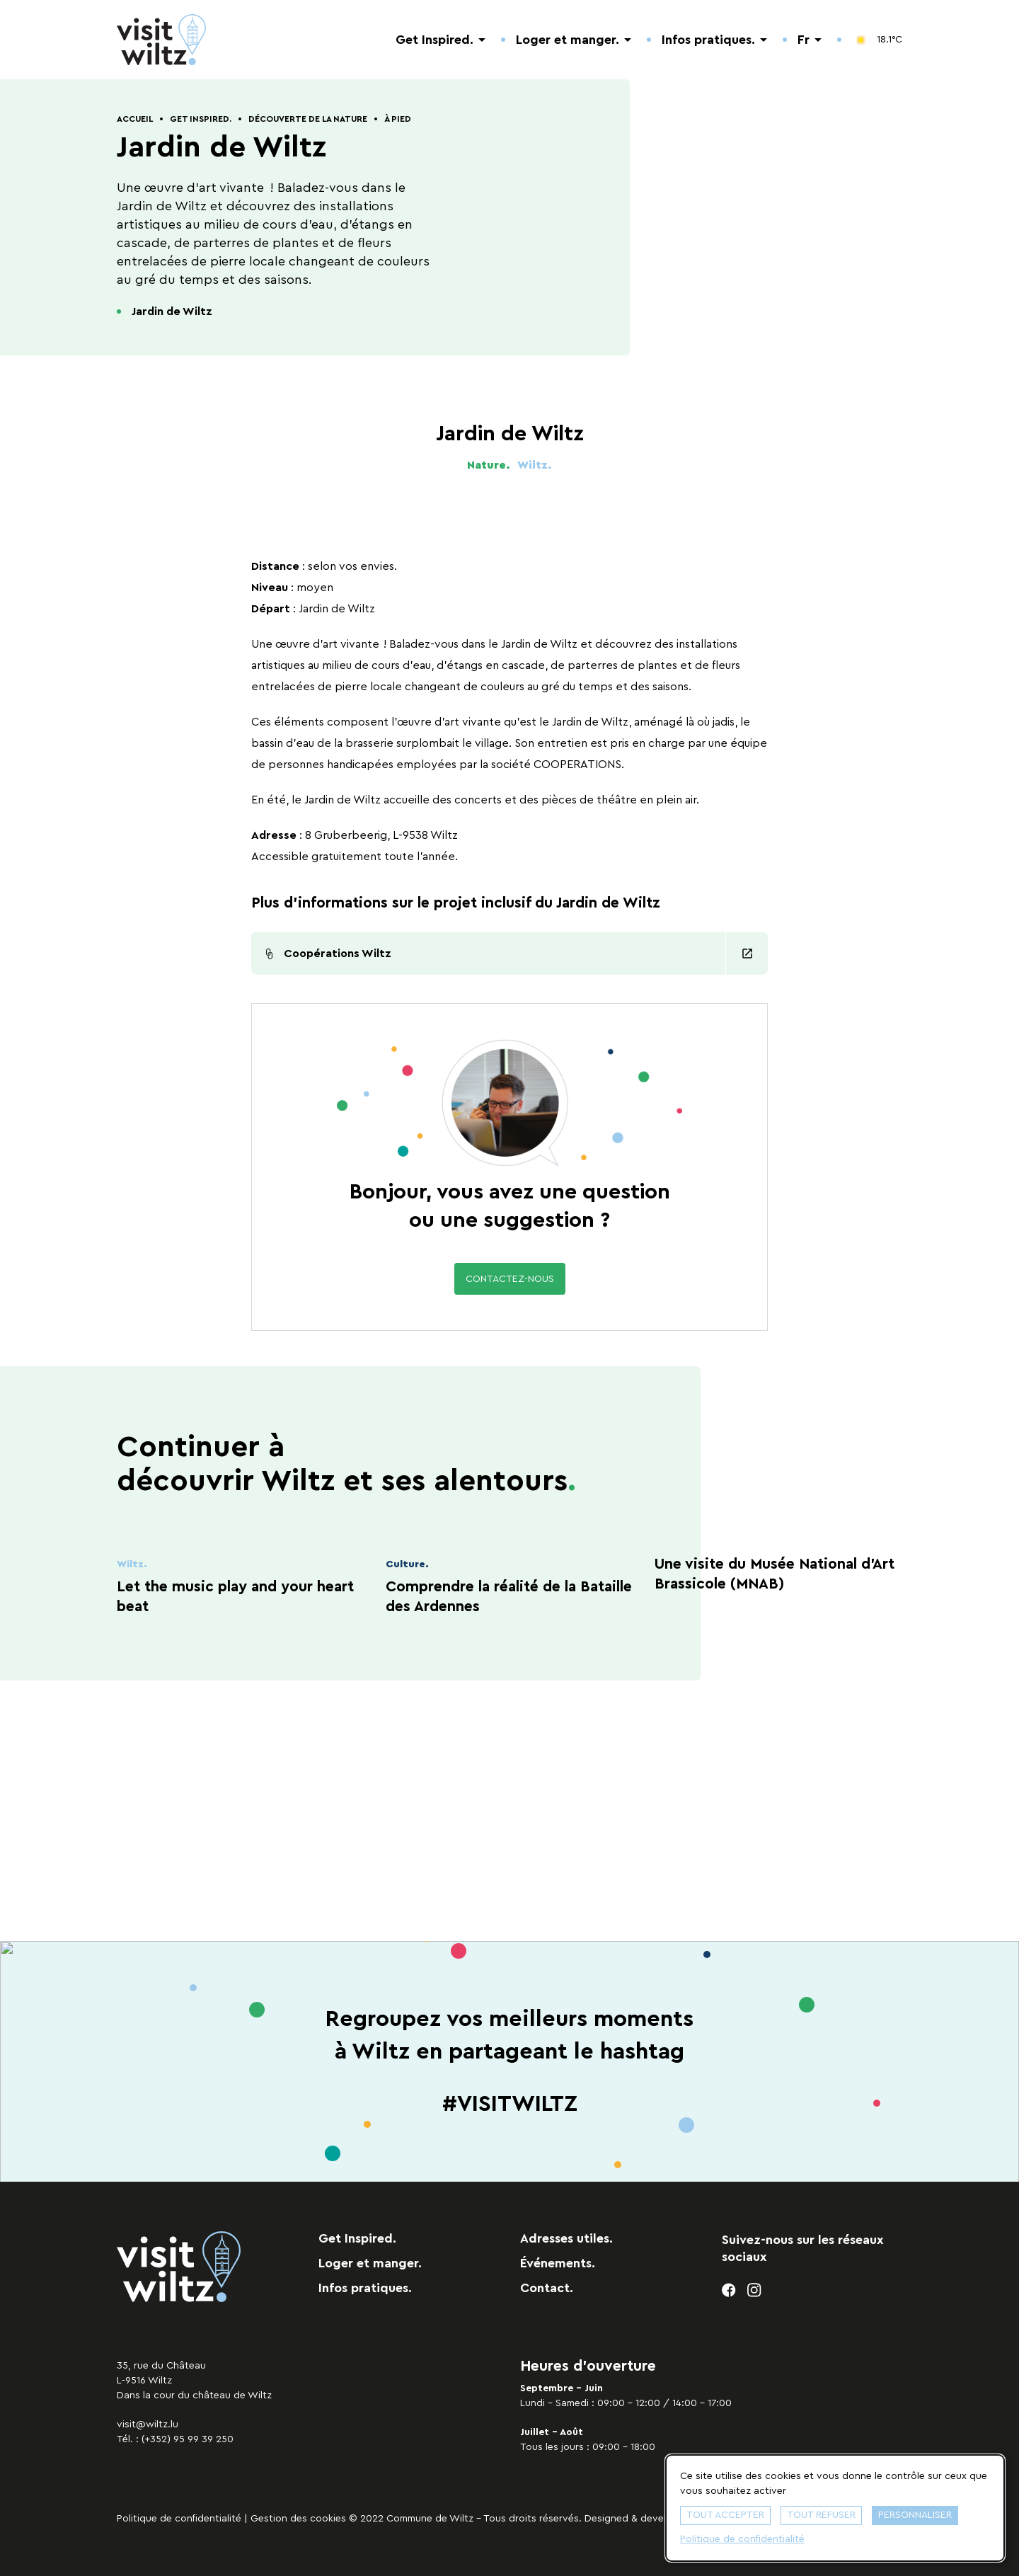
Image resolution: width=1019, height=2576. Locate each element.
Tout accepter (725, 2515)
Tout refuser (821, 2515)
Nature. (488, 465)
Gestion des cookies (298, 2519)
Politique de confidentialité (179, 2519)
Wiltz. (534, 465)
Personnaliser (915, 2515)
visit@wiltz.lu (147, 2424)
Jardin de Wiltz (172, 311)
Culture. (407, 1564)
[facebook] (729, 2290)
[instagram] (754, 2290)
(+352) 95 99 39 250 (188, 2439)
